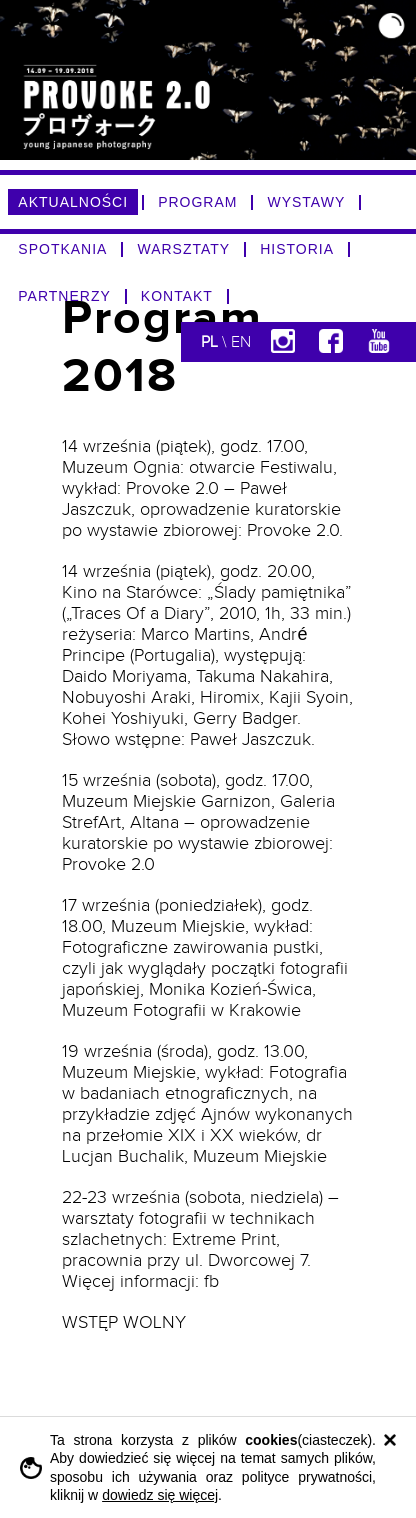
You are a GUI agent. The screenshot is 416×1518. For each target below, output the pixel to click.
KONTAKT (177, 296)
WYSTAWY (306, 202)
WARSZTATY (183, 249)
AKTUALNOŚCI (73, 202)
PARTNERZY (64, 296)
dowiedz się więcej (160, 1495)
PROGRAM (197, 202)
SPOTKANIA (62, 249)
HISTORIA (297, 249)
